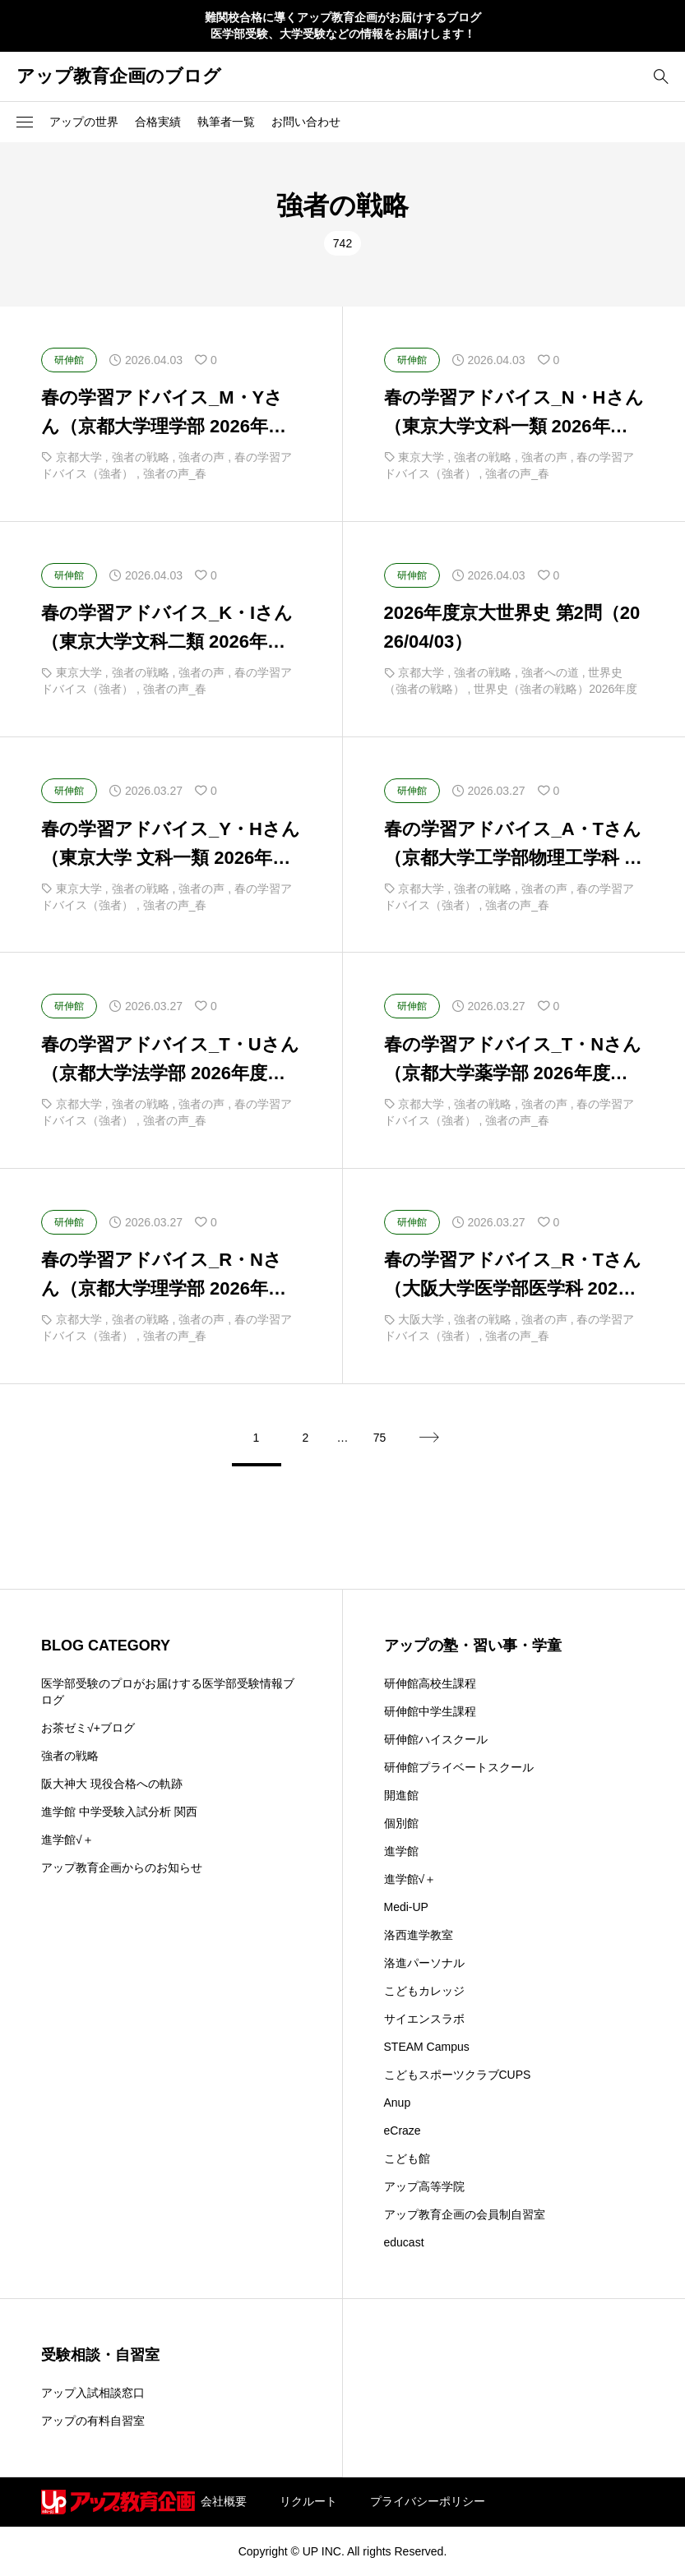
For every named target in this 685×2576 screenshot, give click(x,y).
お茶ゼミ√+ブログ (88, 1727)
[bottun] (660, 76)
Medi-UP (406, 1907)
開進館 (401, 1795)
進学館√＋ (67, 1839)
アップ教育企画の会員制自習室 (464, 2214)
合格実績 (158, 121)
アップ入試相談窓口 (93, 2392)
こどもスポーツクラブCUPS (457, 2074)
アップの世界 (83, 121)
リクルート (308, 2501)
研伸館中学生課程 (430, 1711)
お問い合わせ (305, 121)
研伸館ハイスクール (436, 1739)
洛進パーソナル (424, 1962)
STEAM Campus (427, 2046)
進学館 (401, 1851)
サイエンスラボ (424, 2018)
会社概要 (224, 2501)
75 (379, 1437)
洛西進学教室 (418, 1934)
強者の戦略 (70, 1755)
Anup (397, 2102)
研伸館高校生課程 (430, 1683)
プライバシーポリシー (427, 2501)
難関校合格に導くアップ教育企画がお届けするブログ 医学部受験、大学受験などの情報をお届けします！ (343, 25)
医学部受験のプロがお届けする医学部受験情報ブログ (167, 1691)
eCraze (402, 2130)
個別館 (401, 1823)
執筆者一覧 (226, 121)
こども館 (407, 2158)
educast (404, 2242)
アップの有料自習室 (93, 2420)
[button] (24, 121)
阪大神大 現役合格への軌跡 (112, 1783)
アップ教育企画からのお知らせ (121, 1867)
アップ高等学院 (424, 2186)
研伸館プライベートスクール (459, 1767)
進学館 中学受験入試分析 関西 (119, 1811)
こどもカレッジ (424, 1990)
